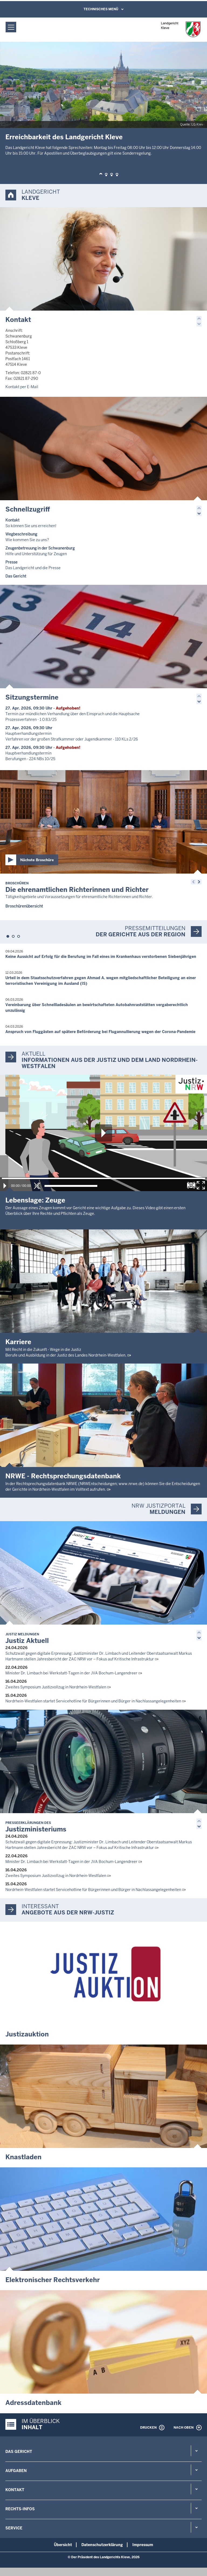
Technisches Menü (101, 9)
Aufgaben (16, 2470)
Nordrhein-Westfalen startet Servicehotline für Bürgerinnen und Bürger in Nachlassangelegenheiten (93, 1701)
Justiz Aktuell (27, 1638)
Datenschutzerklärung (102, 2544)
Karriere (18, 1342)
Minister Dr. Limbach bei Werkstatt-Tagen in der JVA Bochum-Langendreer (71, 1673)
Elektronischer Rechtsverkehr (52, 2280)
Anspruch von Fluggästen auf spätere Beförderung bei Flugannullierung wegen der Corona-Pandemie (100, 1031)
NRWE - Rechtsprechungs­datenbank (63, 1476)
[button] (100, 174)
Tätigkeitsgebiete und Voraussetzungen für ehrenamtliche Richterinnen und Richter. (79, 896)
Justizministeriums (35, 1827)
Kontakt (18, 319)
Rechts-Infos (20, 2509)
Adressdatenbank (33, 2402)
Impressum (142, 2544)
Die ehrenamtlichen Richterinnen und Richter (77, 887)
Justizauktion (27, 2034)
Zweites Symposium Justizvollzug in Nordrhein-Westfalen (55, 1687)
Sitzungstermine (31, 697)
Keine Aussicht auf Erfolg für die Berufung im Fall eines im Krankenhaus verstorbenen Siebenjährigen (100, 956)
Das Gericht (18, 2451)
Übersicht (63, 2544)
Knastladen (23, 2157)
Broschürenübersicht (24, 906)
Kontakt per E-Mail (21, 386)
